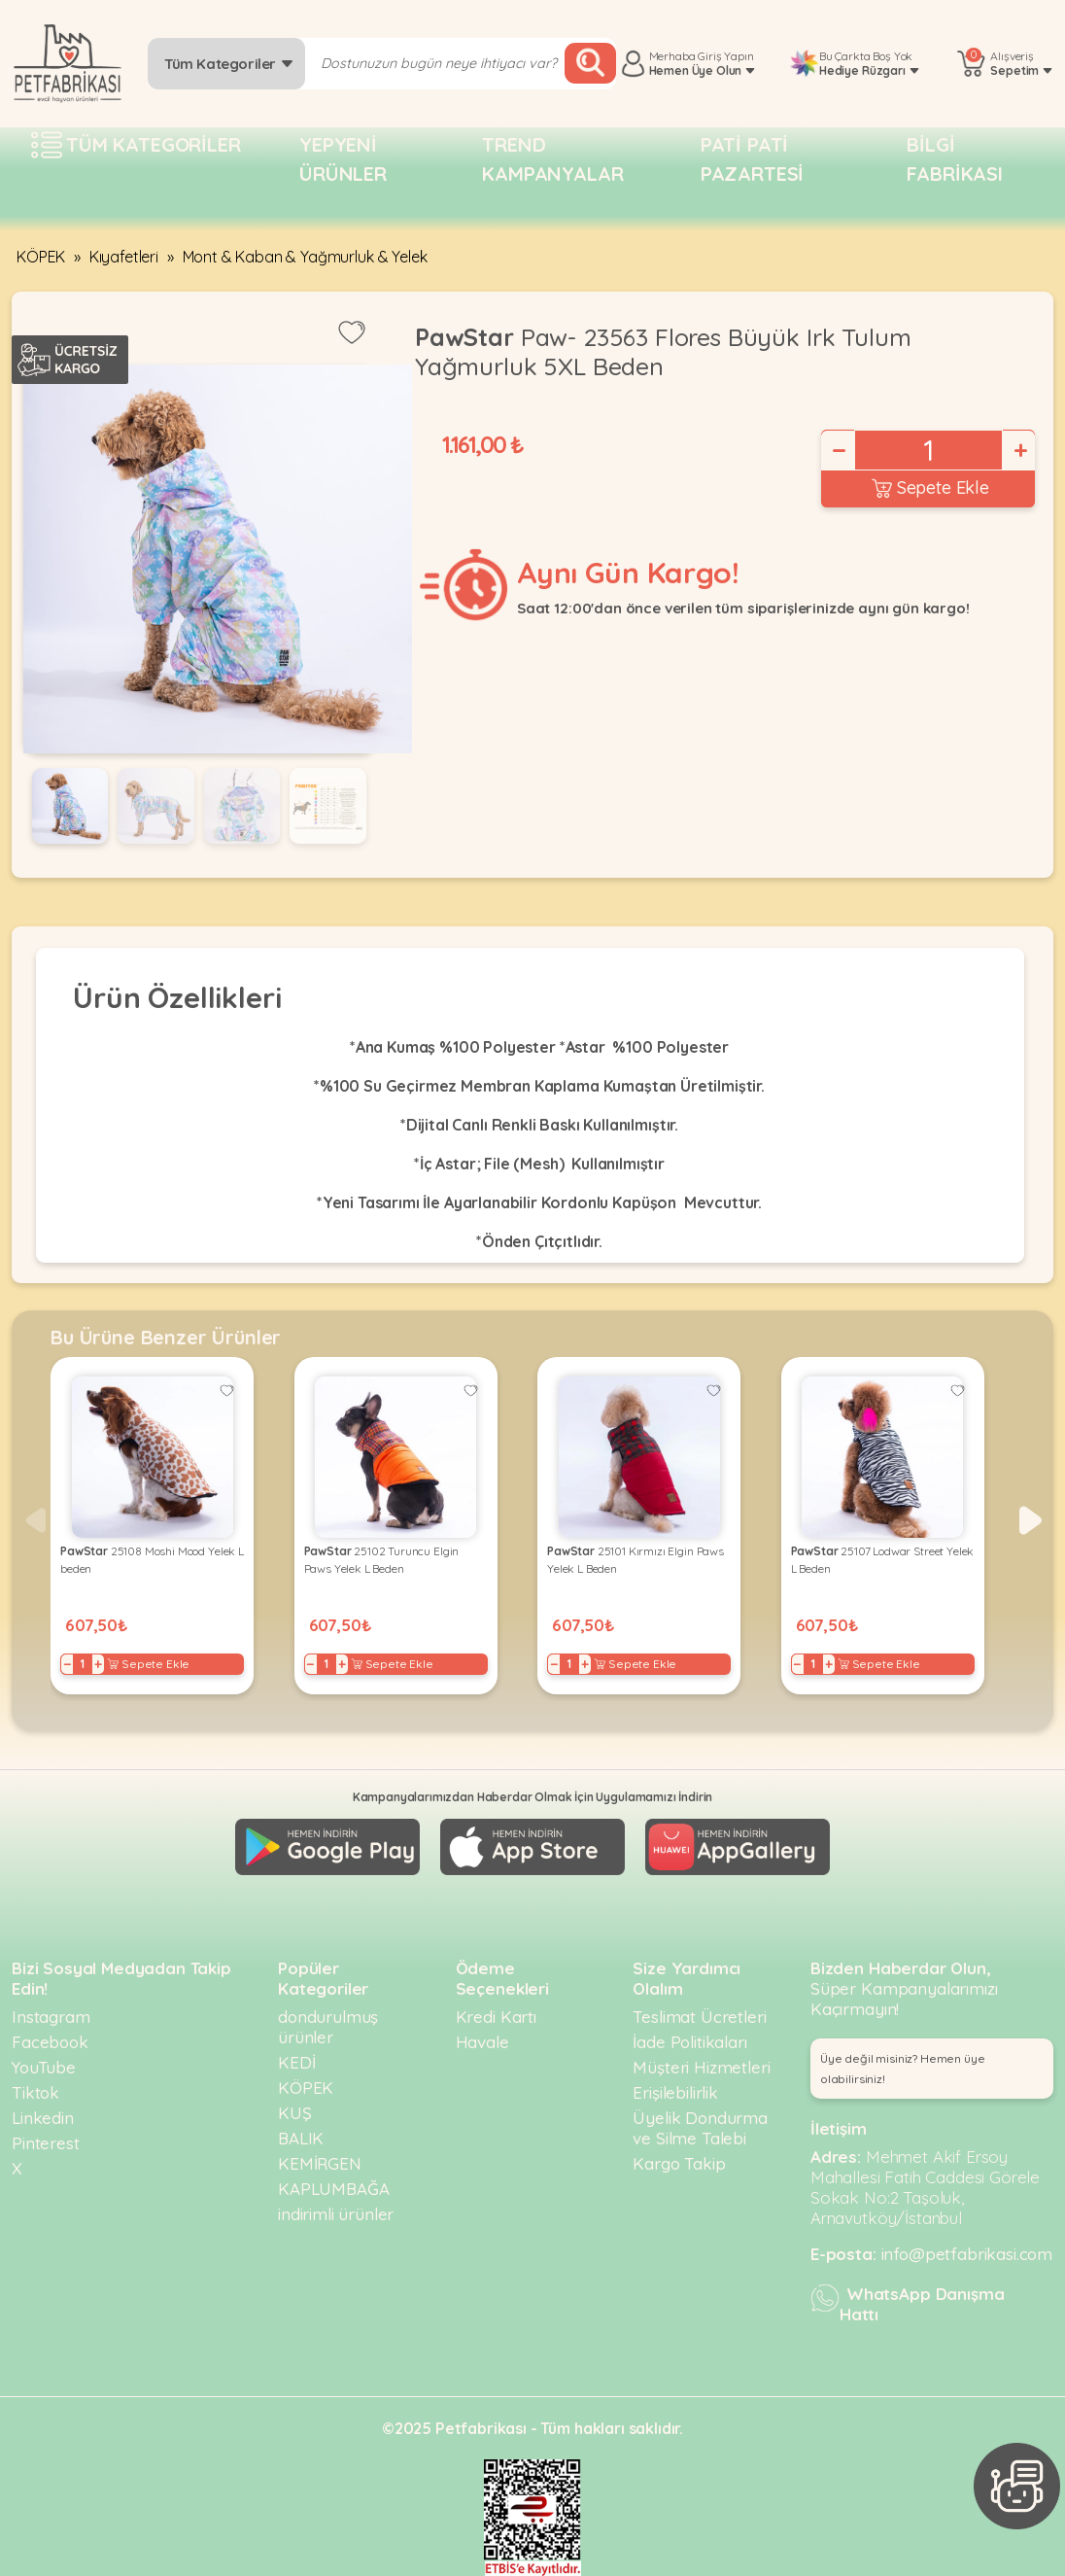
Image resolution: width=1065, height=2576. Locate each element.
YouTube (44, 2067)
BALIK (301, 2138)
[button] (1030, 1520)
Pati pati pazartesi (753, 159)
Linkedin (43, 2117)
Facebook (50, 2042)
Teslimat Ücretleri (699, 2016)
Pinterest (46, 2143)
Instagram (51, 2016)
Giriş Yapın (725, 56)
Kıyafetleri (123, 256)
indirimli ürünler (336, 2214)
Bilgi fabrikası (955, 159)
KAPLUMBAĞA (333, 2188)
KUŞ (295, 2113)
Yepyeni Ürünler (343, 159)
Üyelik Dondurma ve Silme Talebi (700, 2127)
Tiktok (35, 2092)
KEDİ (296, 2062)
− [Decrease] (837, 450)
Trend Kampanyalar (552, 159)
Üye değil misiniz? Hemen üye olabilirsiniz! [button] (902, 2068)
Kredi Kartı (496, 2016)
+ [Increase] (1019, 450)
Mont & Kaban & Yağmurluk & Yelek (305, 256)
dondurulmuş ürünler (328, 2026)
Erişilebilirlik (675, 2092)
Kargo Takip (679, 2163)
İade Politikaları (689, 2042)
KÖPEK (41, 256)
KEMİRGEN (319, 2163)
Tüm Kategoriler (228, 63)
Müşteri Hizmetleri (701, 2067)
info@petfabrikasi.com (967, 2254)
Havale (482, 2042)
